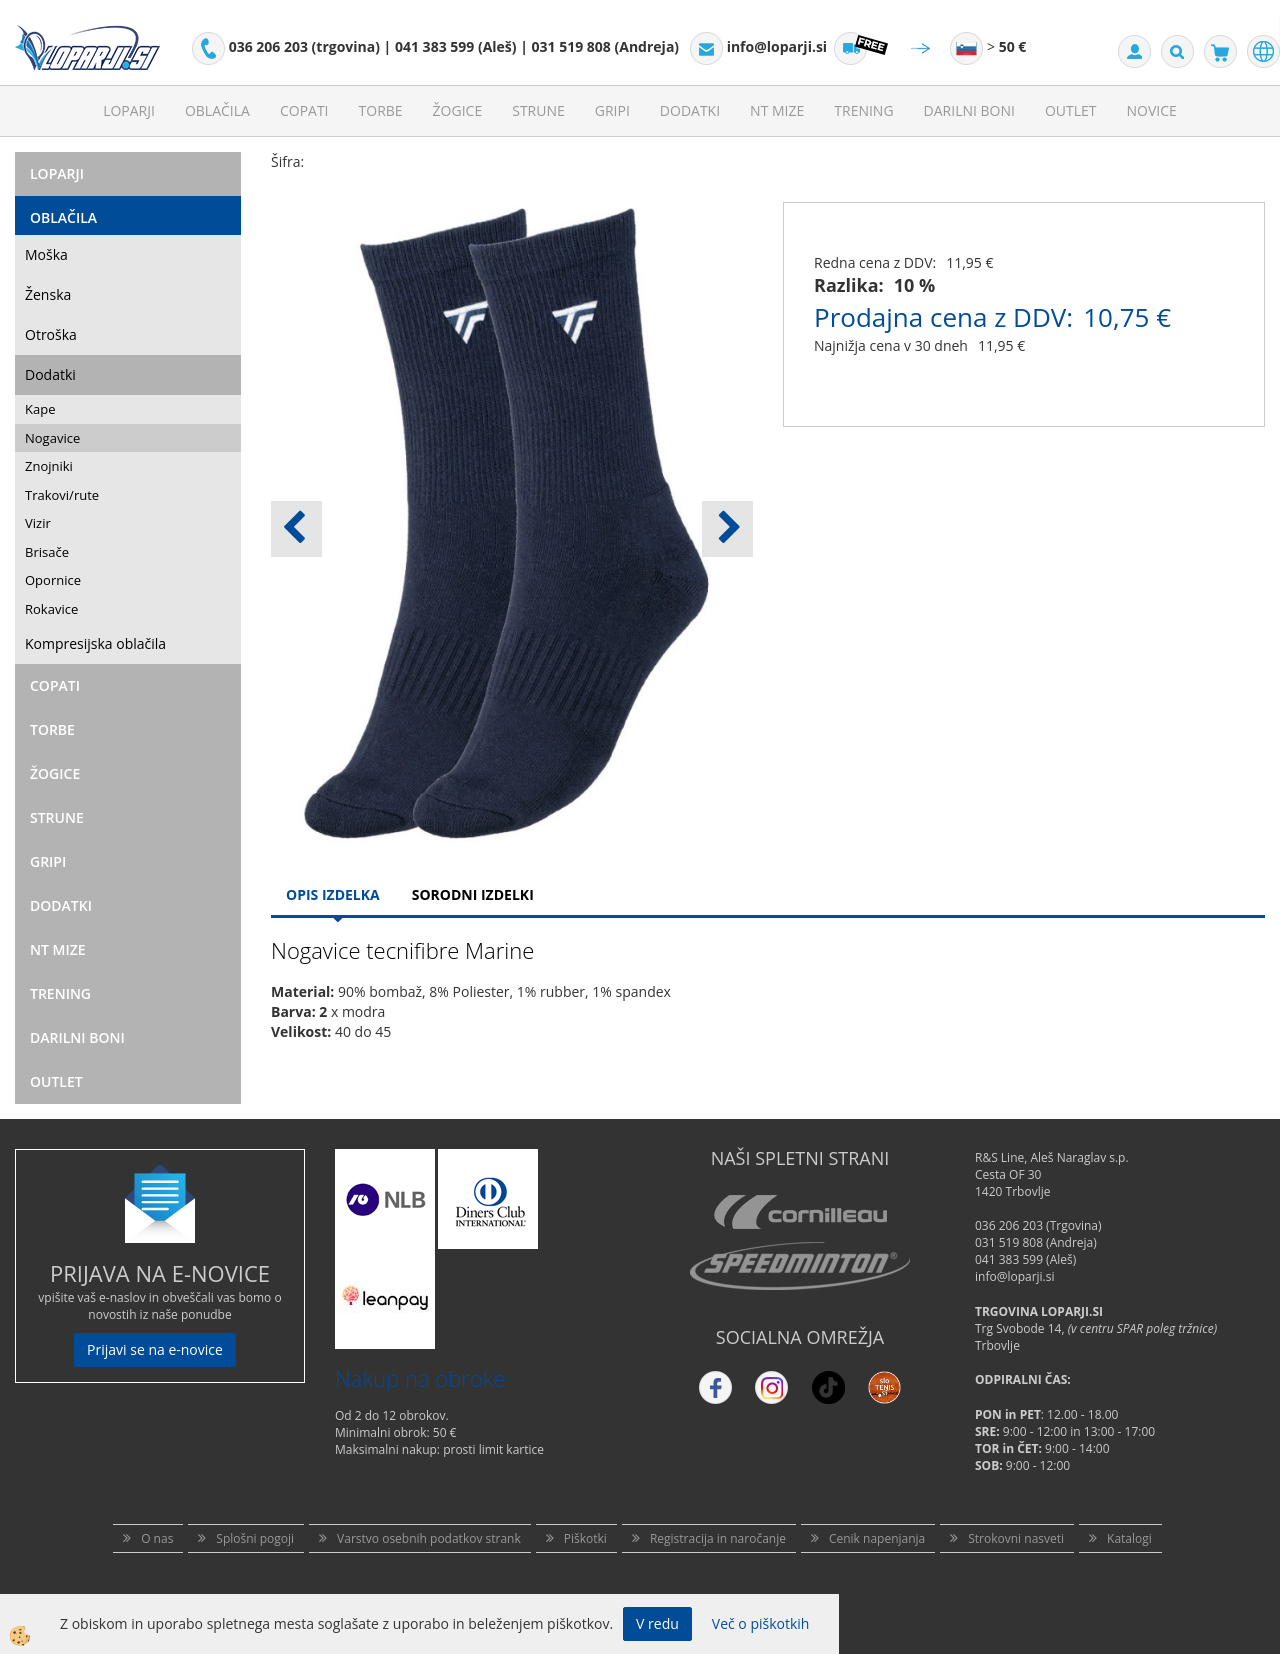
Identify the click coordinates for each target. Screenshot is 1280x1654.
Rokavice (51, 609)
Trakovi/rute (62, 495)
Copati (304, 110)
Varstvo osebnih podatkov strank (429, 1538)
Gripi (612, 110)
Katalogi (1129, 1538)
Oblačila (217, 110)
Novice (1152, 110)
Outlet (1071, 110)
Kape (40, 409)
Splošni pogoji (255, 1538)
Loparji (129, 110)
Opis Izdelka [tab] (333, 894)
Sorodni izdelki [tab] (473, 894)
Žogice (458, 110)
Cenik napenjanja (877, 1538)
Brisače (47, 552)
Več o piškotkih (761, 1623)
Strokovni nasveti (1016, 1538)
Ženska (48, 294)
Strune (538, 110)
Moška (46, 254)
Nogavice (52, 438)
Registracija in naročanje (718, 1538)
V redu (657, 1623)
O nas (157, 1538)
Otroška (51, 334)
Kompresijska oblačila (95, 643)
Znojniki (49, 466)
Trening (863, 110)
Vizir (38, 523)
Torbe (381, 110)
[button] (727, 529)
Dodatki (690, 110)
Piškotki (585, 1538)
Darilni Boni (969, 110)
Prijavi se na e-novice (155, 1349)
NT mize (777, 110)
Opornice (53, 580)
